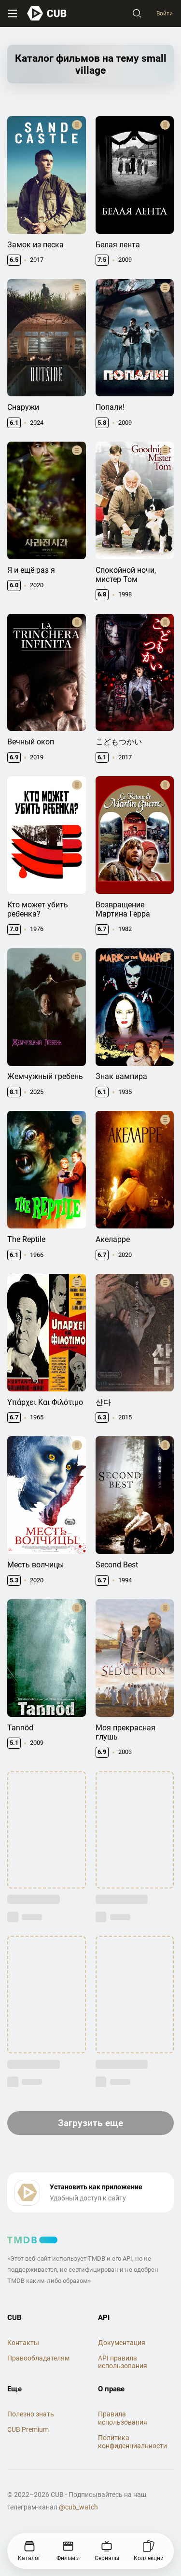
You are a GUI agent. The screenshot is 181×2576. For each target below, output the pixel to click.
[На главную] (47, 13)
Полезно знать (30, 2414)
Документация (121, 2343)
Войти (164, 13)
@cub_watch (78, 2507)
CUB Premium (28, 2429)
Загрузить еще (90, 2123)
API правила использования (122, 2362)
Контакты (23, 2343)
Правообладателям (38, 2358)
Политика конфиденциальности (132, 2442)
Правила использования (122, 2418)
